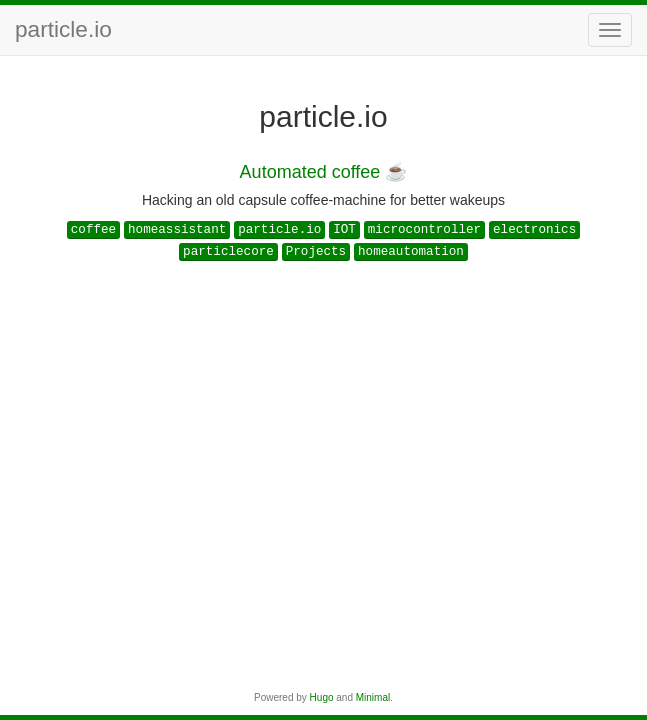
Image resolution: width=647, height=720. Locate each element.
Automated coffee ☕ (324, 172)
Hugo (322, 697)
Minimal (373, 697)
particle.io (63, 29)
